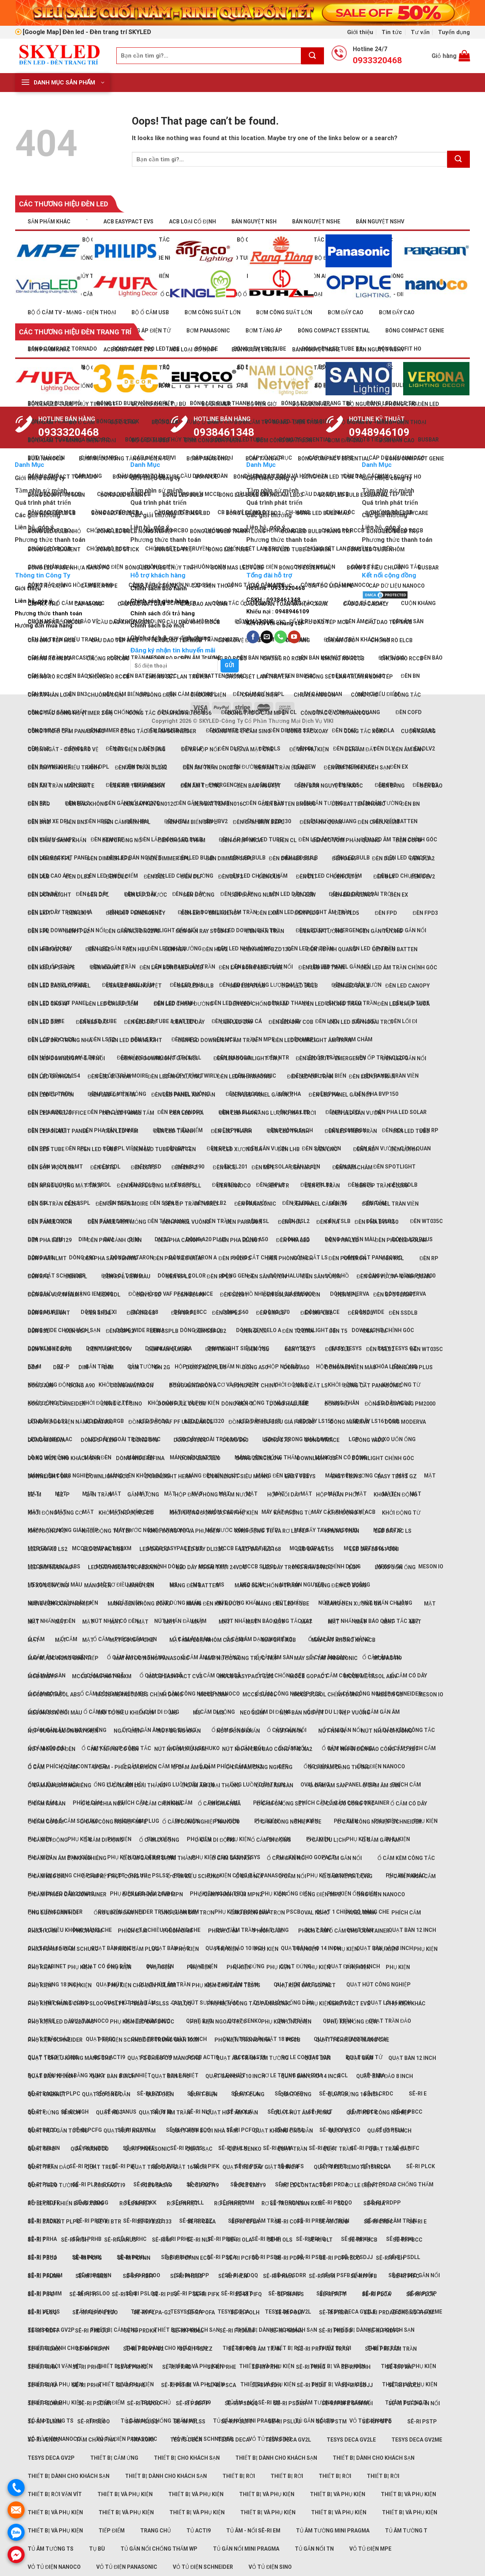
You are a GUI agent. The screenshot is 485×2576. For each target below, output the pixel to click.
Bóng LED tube (228, 549)
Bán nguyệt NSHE (316, 221)
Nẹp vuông (355, 1713)
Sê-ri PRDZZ (196, 2349)
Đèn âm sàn (408, 749)
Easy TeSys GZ (397, 1476)
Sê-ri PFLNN (44, 2276)
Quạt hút (109, 2112)
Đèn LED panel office (57, 1113)
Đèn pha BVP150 (376, 1222)
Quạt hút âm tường (302, 2112)
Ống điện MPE (322, 1894)
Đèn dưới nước (146, 895)
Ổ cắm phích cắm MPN (152, 1894)
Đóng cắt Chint (254, 1385)
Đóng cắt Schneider (57, 1276)
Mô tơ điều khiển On (126, 1713)
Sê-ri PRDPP (384, 2331)
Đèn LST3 (143, 1167)
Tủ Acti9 (198, 2531)
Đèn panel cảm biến (319, 1204)
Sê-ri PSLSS (189, 2293)
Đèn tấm (374, 1331)
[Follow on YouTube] (294, 636)
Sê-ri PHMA (278, 2276)
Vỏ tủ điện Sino (270, 2567)
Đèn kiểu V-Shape (51, 967)
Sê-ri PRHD (177, 2367)
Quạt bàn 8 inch (113, 2076)
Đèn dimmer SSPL (292, 858)
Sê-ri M (161, 2240)
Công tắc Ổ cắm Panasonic (66, 731)
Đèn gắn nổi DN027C (132, 931)
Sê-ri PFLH (390, 2258)
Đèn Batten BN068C (358, 804)
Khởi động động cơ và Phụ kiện (213, 1513)
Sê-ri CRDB (333, 2222)
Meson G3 (389, 1694)
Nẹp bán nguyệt (302, 1713)
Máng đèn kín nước (213, 1604)
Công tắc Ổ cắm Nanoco (334, 713)
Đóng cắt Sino (121, 1404)
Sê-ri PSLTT (237, 2421)
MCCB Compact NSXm (101, 1676)
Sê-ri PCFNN (133, 2258)
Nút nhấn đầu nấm (180, 1749)
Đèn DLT (307, 877)
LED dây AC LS (393, 1531)
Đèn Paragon (243, 1222)
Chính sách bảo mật (157, 625)
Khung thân (342, 1531)
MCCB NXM (213, 1694)
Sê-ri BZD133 (154, 2222)
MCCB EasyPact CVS (175, 1676)
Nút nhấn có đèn (51, 1621)
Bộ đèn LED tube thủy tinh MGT (72, 404)
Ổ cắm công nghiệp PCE (288, 1694)
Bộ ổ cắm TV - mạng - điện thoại (72, 312)
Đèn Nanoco (234, 1186)
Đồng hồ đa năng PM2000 (400, 1404)
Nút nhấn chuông (386, 1731)
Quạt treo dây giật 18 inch (260, 2167)
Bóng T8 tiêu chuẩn (374, 568)
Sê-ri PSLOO (93, 2421)
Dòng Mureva (46, 1440)
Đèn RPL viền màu (126, 1148)
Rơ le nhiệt (135, 2203)
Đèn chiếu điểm (378, 822)
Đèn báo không (87, 804)
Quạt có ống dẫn (106, 2094)
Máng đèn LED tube (282, 1604)
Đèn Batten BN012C (150, 804)
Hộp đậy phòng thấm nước (213, 1495)
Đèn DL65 (344, 858)
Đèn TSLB (337, 1349)
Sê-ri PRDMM (236, 2331)
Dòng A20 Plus (206, 1367)
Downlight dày (49, 1476)
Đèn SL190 (190, 1295)
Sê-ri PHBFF (139, 2276)
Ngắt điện (128, 1731)
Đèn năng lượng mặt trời (64, 1186)
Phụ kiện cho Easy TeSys (226, 1985)
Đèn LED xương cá (236, 1149)
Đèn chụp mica (241, 840)
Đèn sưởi (254, 1331)
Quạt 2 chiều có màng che (163, 2058)
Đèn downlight (49, 895)
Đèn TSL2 (297, 1349)
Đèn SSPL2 (120, 1331)
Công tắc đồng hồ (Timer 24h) (70, 713)
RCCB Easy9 (250, 2185)
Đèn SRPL (183, 1313)
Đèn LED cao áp (49, 1004)
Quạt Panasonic (147, 2149)
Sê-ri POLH (245, 2312)
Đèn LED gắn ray (50, 1076)
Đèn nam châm (352, 1167)
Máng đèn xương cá (353, 1604)
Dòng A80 (40, 1385)
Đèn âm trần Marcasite (61, 786)
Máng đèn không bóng (139, 1476)
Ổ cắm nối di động (347, 1876)
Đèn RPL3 (219, 1276)
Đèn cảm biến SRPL (191, 822)
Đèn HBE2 (97, 821)
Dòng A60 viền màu (350, 1367)
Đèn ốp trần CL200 (381, 1186)
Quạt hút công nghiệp (378, 1985)
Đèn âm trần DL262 (141, 768)
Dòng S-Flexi (99, 1440)
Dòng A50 (255, 1367)
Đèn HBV (175, 949)
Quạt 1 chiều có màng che (352, 2040)
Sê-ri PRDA (333, 2312)
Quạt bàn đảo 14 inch (311, 2076)
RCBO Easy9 (156, 2185)
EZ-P (63, 1495)
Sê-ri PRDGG (91, 2331)
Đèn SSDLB (403, 1313)
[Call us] (280, 636)
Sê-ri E (418, 2094)
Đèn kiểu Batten (395, 949)
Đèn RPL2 (178, 1276)
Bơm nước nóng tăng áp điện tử (125, 459)
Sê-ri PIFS (290, 2294)
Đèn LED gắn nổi (404, 1058)
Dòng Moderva (405, 1422)
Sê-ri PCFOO (242, 2258)
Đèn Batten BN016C (219, 804)
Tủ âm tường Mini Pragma (332, 2531)
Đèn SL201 (233, 1295)
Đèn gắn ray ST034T (202, 931)
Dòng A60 (296, 1367)
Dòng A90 (82, 1385)
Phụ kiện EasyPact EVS (338, 2003)
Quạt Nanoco (89, 2149)
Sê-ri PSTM (331, 2421)
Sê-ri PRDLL (188, 2331)
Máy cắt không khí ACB (343, 1640)
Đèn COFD (409, 712)
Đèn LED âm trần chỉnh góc (398, 967)
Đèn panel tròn (50, 1222)
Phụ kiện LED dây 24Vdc (142, 2022)
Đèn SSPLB (164, 1331)
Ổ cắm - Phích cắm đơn (125, 1767)
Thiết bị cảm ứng (114, 2458)
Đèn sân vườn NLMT (55, 1295)
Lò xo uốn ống (395, 1439)
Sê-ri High (75, 2240)
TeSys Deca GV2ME (416, 2440)
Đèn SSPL (77, 1331)
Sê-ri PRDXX (44, 2349)
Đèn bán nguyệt (258, 786)
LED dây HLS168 (260, 1549)
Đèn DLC (117, 877)
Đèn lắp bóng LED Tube (251, 967)
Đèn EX (399, 767)
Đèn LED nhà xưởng (174, 1076)
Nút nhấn (289, 1731)
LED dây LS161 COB (374, 1549)
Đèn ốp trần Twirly (191, 1204)
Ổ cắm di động (48, 1840)
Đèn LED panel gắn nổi (262, 1095)
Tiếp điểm (112, 2531)
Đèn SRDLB (141, 1313)
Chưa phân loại (50, 695)
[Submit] (312, 55)
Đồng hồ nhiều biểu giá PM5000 (271, 1422)
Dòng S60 (235, 1440)
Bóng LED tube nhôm (376, 549)
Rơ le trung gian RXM (291, 2203)
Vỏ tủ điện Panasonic (126, 2439)
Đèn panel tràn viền (390, 1204)
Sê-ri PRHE (221, 2239)
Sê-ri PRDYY (92, 2221)
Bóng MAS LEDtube (237, 568)
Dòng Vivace (322, 1440)
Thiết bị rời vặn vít (55, 2494)
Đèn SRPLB (270, 1313)
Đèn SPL (347, 1295)
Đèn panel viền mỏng (117, 1222)
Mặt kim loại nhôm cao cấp (207, 1640)
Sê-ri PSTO (377, 2421)
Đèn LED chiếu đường (183, 1004)
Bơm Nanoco (45, 459)
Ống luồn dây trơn (187, 1913)
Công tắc (364, 695)
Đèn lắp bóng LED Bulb (171, 967)
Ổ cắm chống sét (280, 1676)
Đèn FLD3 (306, 913)
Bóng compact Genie (414, 459)
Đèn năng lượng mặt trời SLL (159, 1186)
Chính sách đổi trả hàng (162, 613)
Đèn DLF (192, 877)
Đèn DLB (39, 877)
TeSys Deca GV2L (288, 2440)
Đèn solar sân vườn (291, 1295)
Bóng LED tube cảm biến (297, 549)
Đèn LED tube (411, 1131)
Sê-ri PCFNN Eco (188, 2258)
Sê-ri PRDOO (335, 2331)
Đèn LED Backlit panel (59, 986)
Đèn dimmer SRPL (229, 858)
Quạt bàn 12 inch (412, 1930)
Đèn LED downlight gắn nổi (159, 1058)
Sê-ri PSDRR (290, 2403)
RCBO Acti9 (109, 2185)
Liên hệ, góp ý (33, 601)
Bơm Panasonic (208, 459)
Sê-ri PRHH (356, 2367)
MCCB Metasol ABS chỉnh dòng (139, 1694)
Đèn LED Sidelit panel (58, 1131)
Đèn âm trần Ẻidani (281, 768)
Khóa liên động (395, 1495)
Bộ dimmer (216, 404)
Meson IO (430, 1566)
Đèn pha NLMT (47, 1258)
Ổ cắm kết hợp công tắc (116, 1876)
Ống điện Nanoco (381, 1766)
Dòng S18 (145, 1440)
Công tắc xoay (307, 731)
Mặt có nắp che (132, 1640)
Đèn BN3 (76, 822)
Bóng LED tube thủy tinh (160, 568)
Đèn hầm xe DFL (49, 949)
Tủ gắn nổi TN (314, 2549)
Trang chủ (155, 2531)
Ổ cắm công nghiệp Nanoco (201, 1822)
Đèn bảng (392, 786)
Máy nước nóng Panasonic (151, 1658)
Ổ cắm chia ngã (102, 1804)
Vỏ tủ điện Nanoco (54, 2567)
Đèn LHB (289, 1149)
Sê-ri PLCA (376, 2294)
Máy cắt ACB (278, 1640)
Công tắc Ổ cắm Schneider (158, 731)
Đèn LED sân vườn (357, 1113)
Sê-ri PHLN (232, 2276)
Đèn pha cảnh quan (114, 1240)
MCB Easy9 (42, 1676)
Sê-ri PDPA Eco (339, 2258)
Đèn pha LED (293, 1240)
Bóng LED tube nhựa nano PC (69, 568)
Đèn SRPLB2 (316, 1313)
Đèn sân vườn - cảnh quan (394, 1276)
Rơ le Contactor (305, 2185)
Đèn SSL (38, 1331)
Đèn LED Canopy (407, 986)
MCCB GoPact (308, 1676)
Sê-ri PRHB (87, 2367)
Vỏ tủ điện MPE (370, 2549)
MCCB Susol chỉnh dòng (326, 1694)
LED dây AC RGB (103, 1549)
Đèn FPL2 (77, 931)
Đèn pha (327, 1222)
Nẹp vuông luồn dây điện (63, 1731)
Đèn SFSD (148, 1295)
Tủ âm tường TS (51, 2549)
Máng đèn (97, 1585)
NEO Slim (252, 1713)
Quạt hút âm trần (165, 2112)
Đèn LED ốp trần (310, 1076)
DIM (83, 1239)
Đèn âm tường (200, 786)
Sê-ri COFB (289, 2222)
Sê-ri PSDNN (94, 2403)
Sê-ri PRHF (266, 2367)
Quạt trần (292, 2149)
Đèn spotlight (49, 1313)
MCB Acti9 (387, 1658)
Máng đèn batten (194, 1585)
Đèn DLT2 (345, 877)
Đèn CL (287, 840)
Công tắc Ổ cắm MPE (256, 713)
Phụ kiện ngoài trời (218, 2022)
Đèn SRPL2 (226, 1313)
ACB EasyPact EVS (128, 221)
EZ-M (34, 1495)
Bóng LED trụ (173, 549)
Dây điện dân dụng (140, 749)
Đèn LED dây (44, 1022)
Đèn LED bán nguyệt (134, 986)
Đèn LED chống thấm (258, 1004)
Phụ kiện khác (406, 2003)
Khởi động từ (293, 1513)
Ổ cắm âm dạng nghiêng (259, 1767)
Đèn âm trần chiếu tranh (63, 768)
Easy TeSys (300, 1476)
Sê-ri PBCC (407, 2240)
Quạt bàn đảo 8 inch (384, 2076)
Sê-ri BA (374, 2203)
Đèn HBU (137, 949)
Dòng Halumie (289, 1404)
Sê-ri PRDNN (286, 2331)
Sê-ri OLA (239, 2240)
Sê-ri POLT (289, 2312)
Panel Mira (360, 1913)
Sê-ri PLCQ (42, 2312)
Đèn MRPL (303, 1167)
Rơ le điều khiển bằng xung (66, 2203)
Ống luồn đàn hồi (53, 1913)
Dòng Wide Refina (140, 1458)
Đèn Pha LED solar (401, 1112)
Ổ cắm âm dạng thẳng (339, 1767)
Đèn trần (218, 1221)
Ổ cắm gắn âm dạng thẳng (159, 1858)
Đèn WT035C (426, 1221)
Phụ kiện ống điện (352, 1894)
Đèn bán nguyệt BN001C (330, 786)
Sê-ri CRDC (378, 2222)
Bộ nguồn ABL (311, 404)
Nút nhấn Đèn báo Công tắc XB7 (373, 1749)
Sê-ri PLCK (420, 2166)
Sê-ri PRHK (86, 2385)
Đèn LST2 (102, 1039)
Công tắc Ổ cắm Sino (241, 731)
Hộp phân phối (337, 1495)
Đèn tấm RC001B (50, 1349)
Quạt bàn (317, 2058)
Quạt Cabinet (47, 2094)
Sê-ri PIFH (82, 2294)
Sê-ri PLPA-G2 (152, 2312)
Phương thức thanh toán (48, 613)
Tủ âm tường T (406, 2531)
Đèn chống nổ (122, 712)
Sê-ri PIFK (206, 2294)
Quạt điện (160, 2094)
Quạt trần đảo (390, 2021)
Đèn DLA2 (422, 858)
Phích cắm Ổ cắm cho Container (344, 1931)
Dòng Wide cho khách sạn (64, 1458)
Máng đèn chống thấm (267, 1585)
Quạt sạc (199, 2149)
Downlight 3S (316, 1458)
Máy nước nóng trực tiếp (241, 1658)
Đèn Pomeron (347, 1258)
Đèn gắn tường (321, 931)
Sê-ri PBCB (362, 2240)
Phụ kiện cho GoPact (306, 1985)
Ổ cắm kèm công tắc (406, 1858)
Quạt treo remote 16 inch (351, 2167)
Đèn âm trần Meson (137, 786)
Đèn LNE (364, 1149)
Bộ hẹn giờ (262, 404)
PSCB (293, 1912)
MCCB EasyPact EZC (246, 1676)
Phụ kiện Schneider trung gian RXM (148, 2040)
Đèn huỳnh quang (332, 949)
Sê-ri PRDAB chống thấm (398, 2184)
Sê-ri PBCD (42, 2258)
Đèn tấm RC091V (110, 1349)
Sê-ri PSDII (311, 2257)
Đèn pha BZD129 (50, 1240)
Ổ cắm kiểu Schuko (193, 1876)
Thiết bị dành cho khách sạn (69, 2348)
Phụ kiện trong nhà (242, 2040)
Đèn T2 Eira (297, 1331)
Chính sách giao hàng (159, 601)
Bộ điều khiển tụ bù (158, 404)
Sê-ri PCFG (87, 2258)
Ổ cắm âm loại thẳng (136, 1785)
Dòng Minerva (349, 1422)
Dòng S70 (276, 1440)
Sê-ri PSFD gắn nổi (414, 2403)
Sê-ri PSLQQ (141, 2421)
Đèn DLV (384, 749)
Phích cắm (132, 1803)
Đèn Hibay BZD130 (267, 949)
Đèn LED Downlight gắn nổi (66, 1058)
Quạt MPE (41, 2149)
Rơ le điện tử (364, 2185)
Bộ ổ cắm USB (150, 312)
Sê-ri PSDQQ (241, 2403)
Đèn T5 (338, 1331)
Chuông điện (105, 695)
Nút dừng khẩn (179, 1603)
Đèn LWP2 (184, 1167)
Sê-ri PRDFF (43, 2331)
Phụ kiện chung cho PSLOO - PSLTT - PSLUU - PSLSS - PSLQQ (109, 2003)
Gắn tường (143, 1495)
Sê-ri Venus (44, 2440)
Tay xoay (143, 2440)
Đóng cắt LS (310, 1385)
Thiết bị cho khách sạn (187, 2458)
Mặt (430, 1476)
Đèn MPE (263, 1167)
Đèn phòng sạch (290, 1258)
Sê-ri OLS (280, 2240)
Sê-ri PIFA (322, 2276)
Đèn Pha (289, 1222)
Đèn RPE (39, 1276)
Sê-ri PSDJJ (357, 2385)
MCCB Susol (259, 1694)
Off (283, 1894)
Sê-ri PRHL (131, 2385)
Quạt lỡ (340, 2131)
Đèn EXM (267, 913)
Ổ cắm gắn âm (380, 1712)
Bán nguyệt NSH (254, 221)
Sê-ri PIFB (363, 2148)
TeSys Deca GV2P (51, 2458)
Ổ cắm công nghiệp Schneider (379, 1822)
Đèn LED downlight (135, 1040)
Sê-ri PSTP (422, 2421)
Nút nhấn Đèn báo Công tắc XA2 (267, 1621)
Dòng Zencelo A (258, 1458)
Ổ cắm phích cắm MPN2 (231, 1894)
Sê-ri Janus (120, 2240)
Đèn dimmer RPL (109, 858)
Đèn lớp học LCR (51, 1167)
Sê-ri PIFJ (164, 2294)
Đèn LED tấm (121, 1131)
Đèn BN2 (39, 822)
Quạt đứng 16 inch (353, 2094)
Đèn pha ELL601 (239, 1240)
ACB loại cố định (192, 221)
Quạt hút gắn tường (58, 2131)
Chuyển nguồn (314, 695)
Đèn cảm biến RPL (126, 822)
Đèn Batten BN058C (289, 804)
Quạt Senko (244, 2149)
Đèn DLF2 (230, 749)
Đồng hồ (336, 1404)
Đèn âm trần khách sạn (357, 768)
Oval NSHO (315, 1913)
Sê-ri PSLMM (45, 2421)
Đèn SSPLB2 (210, 1331)
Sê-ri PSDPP (192, 2403)
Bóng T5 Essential (305, 568)
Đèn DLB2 (77, 877)
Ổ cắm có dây (408, 1676)
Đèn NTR (277, 1186)
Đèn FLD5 (347, 913)
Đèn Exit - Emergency (135, 913)
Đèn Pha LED (342, 1240)
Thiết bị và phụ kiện (337, 2366)
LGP (354, 1567)
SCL (343, 2203)
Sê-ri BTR (108, 2222)
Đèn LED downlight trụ (246, 1058)
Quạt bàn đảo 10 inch (235, 2076)
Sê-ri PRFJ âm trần (391, 2349)
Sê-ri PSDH (266, 2257)
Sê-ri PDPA (289, 2258)
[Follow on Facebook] (253, 636)
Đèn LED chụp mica (403, 876)
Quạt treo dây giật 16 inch (169, 2167)
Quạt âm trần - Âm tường (252, 2058)
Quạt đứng (248, 2094)
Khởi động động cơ (55, 1513)
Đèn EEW (304, 895)
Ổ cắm (36, 1767)
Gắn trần (98, 1367)
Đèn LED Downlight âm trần (312, 1040)
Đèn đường (198, 895)
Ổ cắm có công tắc (348, 1804)
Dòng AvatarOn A (193, 1385)
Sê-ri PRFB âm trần (254, 2349)
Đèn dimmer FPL (49, 858)
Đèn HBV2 (215, 949)
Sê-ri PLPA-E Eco (95, 2312)
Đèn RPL (76, 1148)
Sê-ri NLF (199, 2112)
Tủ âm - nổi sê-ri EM (253, 2531)
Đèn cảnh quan (321, 822)
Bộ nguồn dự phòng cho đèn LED (393, 404)
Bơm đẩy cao (345, 312)
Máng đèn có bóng (341, 1585)
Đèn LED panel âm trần (183, 1095)
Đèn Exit (39, 913)
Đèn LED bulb (195, 986)
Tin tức (392, 32)
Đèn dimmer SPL (168, 858)
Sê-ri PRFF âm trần (323, 2349)
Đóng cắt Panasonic (372, 1385)
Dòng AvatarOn (131, 1385)
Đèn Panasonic (255, 1204)
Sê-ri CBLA (201, 2222)
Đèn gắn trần (265, 931)
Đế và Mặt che (254, 749)
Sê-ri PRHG (310, 2367)
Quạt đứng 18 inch (54, 2112)
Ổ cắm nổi (249, 1876)
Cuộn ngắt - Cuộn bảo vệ (63, 749)
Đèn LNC (326, 1149)
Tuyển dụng (454, 32)
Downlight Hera (168, 1476)
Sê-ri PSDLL (404, 2385)
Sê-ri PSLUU (284, 2421)
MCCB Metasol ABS (54, 1694)
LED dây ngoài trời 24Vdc (211, 1567)
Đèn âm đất (361, 749)
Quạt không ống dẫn (283, 2131)
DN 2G (162, 1367)
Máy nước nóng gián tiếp (63, 1658)
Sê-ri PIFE (41, 2294)
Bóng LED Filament (54, 549)
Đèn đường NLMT (254, 895)
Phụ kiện (79, 1839)
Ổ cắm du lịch (326, 1840)
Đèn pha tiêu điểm (178, 1258)
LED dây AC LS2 (47, 1549)
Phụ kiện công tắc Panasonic (249, 2003)
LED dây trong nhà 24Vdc (297, 1439)
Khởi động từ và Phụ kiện (183, 1531)
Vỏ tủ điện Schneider (203, 2567)
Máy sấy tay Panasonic (326, 1658)
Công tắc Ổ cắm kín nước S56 (169, 713)
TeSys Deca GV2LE (351, 2440)
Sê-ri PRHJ (42, 2385)
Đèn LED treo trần (351, 1131)
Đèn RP (428, 1258)
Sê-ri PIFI (124, 2166)
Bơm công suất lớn (213, 312)
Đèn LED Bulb (351, 986)
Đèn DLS (269, 877)
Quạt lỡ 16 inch (389, 2131)
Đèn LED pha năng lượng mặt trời (267, 1113)
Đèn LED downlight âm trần (217, 1040)
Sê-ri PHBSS (186, 2276)
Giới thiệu (360, 32)
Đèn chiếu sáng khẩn (57, 840)
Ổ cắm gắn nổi (231, 1858)
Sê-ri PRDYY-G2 (143, 2349)
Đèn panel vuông (186, 1222)
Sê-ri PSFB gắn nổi (347, 2275)
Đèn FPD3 (425, 913)
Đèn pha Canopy (180, 1240)
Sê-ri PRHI (399, 2367)
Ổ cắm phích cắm (412, 1876)
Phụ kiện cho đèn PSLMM (141, 1985)
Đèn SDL (109, 1295)
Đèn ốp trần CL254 (54, 1204)
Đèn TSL (258, 1349)
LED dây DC (154, 1549)
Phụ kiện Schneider (55, 2040)
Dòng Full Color (182, 1404)
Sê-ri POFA (200, 2312)
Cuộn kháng (418, 731)
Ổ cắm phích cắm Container (67, 1894)
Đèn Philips (234, 1258)
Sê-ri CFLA (245, 2222)
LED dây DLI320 (204, 1549)
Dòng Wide (369, 1440)
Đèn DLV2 (422, 877)
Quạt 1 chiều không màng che (70, 2058)
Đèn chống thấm (181, 840)
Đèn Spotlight (394, 1167)
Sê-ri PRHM (176, 2385)
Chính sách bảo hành (158, 588)
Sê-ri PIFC (406, 2276)
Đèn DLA (383, 858)
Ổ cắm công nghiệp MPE (113, 1822)
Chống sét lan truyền (257, 549)
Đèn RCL (393, 1258)
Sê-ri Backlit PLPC (54, 2222)
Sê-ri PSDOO (143, 2403)
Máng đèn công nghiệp (60, 1604)
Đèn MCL (224, 1167)
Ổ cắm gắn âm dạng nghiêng (67, 1858)
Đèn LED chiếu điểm (111, 1004)
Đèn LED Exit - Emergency (331, 1058)
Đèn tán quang (168, 1349)
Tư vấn (420, 32)
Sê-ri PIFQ (248, 2294)
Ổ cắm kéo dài (47, 1876)
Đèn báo (431, 786)
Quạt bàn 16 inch (51, 2076)
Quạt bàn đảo (170, 1948)
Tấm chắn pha (95, 2440)
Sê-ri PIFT (332, 2294)
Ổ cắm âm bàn (191, 1767)
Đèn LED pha (186, 1113)
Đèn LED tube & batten (164, 1021)
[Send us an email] (267, 636)
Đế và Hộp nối (200, 749)
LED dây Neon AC (50, 1567)
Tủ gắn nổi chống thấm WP (158, 2549)
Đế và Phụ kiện (309, 749)
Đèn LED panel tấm (128, 1113)
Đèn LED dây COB (291, 1022)
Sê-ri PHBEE (91, 2276)
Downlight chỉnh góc (383, 1458)
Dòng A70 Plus (412, 1367)
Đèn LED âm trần (322, 967)
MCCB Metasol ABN (370, 1676)
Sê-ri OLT (320, 2240)
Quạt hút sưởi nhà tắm (204, 2131)
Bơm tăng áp (264, 459)
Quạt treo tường (53, 2185)
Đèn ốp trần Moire (121, 1204)
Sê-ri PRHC (132, 2367)
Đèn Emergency (352, 895)
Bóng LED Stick (117, 549)
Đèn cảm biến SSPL (258, 822)
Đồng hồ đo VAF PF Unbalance (170, 1294)
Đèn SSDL (360, 1313)
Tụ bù (97, 2549)
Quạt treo (101, 2167)
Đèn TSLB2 (380, 1349)
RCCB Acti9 (203, 2185)
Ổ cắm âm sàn (274, 1785)
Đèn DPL (98, 895)
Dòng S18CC (190, 1440)
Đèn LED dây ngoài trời (361, 1022)
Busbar (428, 568)
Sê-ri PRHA (42, 2367)
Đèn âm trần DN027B (211, 768)
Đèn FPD (386, 913)
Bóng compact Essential (334, 459)
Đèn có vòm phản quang (346, 840)
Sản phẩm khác (49, 221)
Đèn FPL (38, 931)
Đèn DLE (154, 877)
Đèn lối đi (403, 1021)
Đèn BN (410, 804)
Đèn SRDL (98, 1313)
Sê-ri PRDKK (140, 2331)
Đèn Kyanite (107, 967)
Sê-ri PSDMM (45, 2403)
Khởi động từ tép (107, 1531)
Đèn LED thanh (174, 1131)
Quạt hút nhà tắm (129, 2131)
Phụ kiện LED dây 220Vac (61, 2022)
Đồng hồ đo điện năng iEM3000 (70, 1422)
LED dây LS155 (315, 1549)
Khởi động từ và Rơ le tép (272, 1531)
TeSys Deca (186, 2440)
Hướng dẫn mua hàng (43, 625)
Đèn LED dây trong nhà (60, 912)
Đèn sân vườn (266, 1276)
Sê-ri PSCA (221, 2257)
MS (173, 1713)
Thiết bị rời (238, 2476)
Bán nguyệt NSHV (380, 221)
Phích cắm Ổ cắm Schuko (63, 1949)
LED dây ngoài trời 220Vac (124, 1439)
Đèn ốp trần (322, 1186)
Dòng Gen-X (237, 1404)
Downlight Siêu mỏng (238, 1348)
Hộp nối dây (283, 1495)
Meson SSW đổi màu (55, 1713)
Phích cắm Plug (136, 1949)
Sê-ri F (36, 2240)
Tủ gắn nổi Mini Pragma (246, 2549)
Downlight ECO (108, 1476)
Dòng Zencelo (200, 1458)
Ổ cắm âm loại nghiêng (59, 1785)
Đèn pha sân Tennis (109, 1258)
